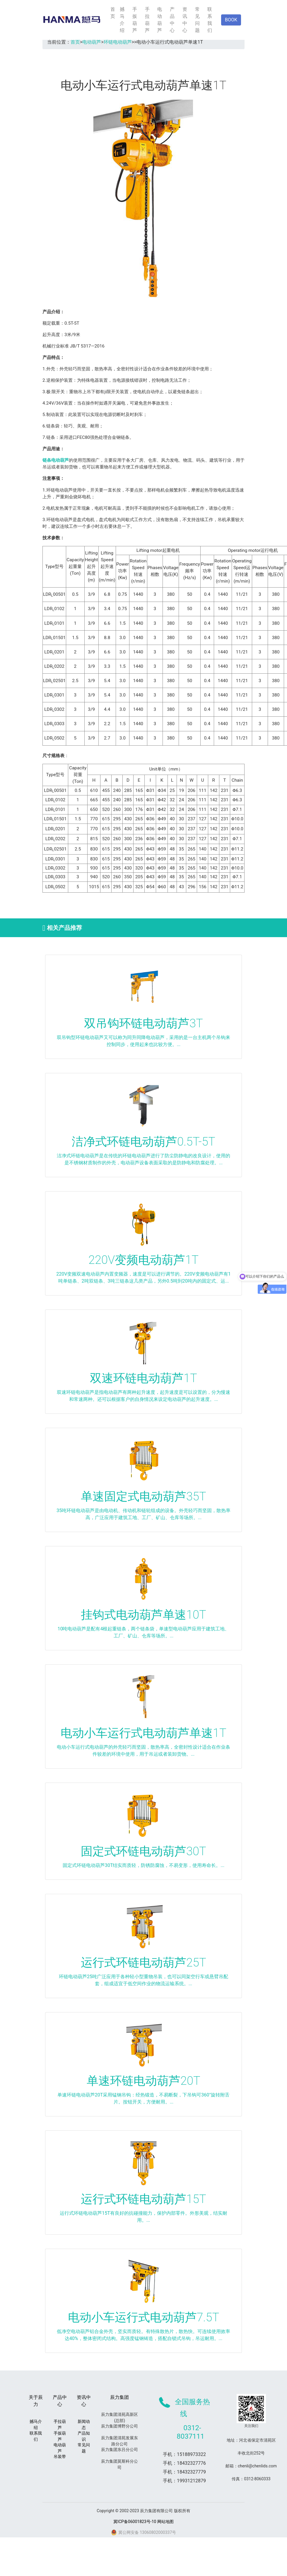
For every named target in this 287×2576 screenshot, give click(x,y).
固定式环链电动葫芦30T (143, 1851)
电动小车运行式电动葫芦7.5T (143, 2317)
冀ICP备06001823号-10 (134, 2521)
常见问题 (197, 19)
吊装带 (60, 2456)
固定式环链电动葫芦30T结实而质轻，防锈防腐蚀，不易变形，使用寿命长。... (143, 1865)
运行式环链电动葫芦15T (143, 2199)
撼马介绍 (122, 19)
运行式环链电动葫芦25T (143, 1962)
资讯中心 (184, 19)
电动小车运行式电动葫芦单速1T (143, 1733)
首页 (112, 12)
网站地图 (165, 2521)
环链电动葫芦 (118, 42)
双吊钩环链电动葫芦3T (143, 1023)
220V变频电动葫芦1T (143, 1260)
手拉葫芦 (147, 19)
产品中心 (172, 19)
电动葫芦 (159, 19)
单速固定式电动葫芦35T (143, 1496)
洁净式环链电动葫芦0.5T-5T (143, 1141)
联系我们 (209, 19)
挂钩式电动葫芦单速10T (143, 1615)
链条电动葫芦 (55, 460)
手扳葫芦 (134, 19)
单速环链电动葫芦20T (143, 2081)
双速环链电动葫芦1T (143, 1378)
